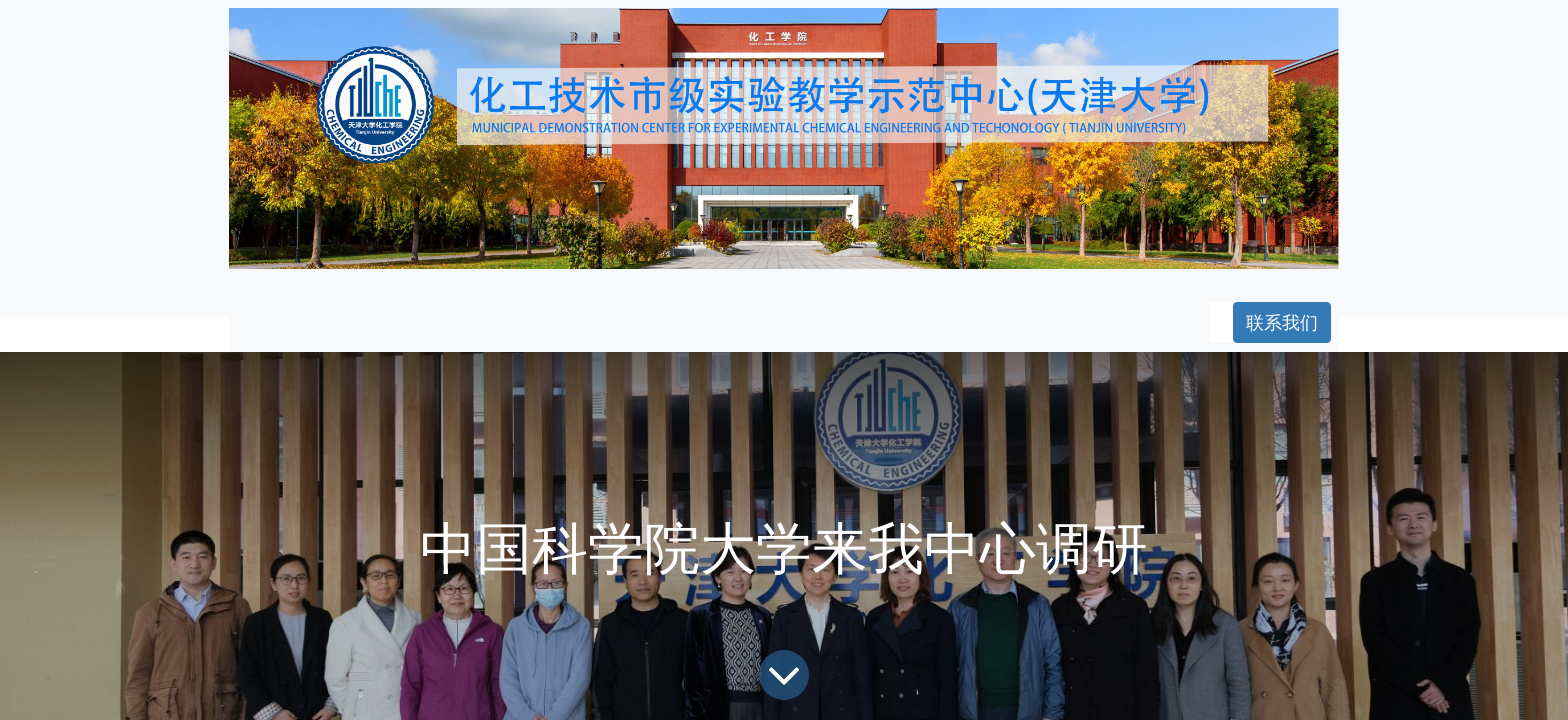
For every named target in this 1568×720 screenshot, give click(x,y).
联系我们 (1282, 322)
